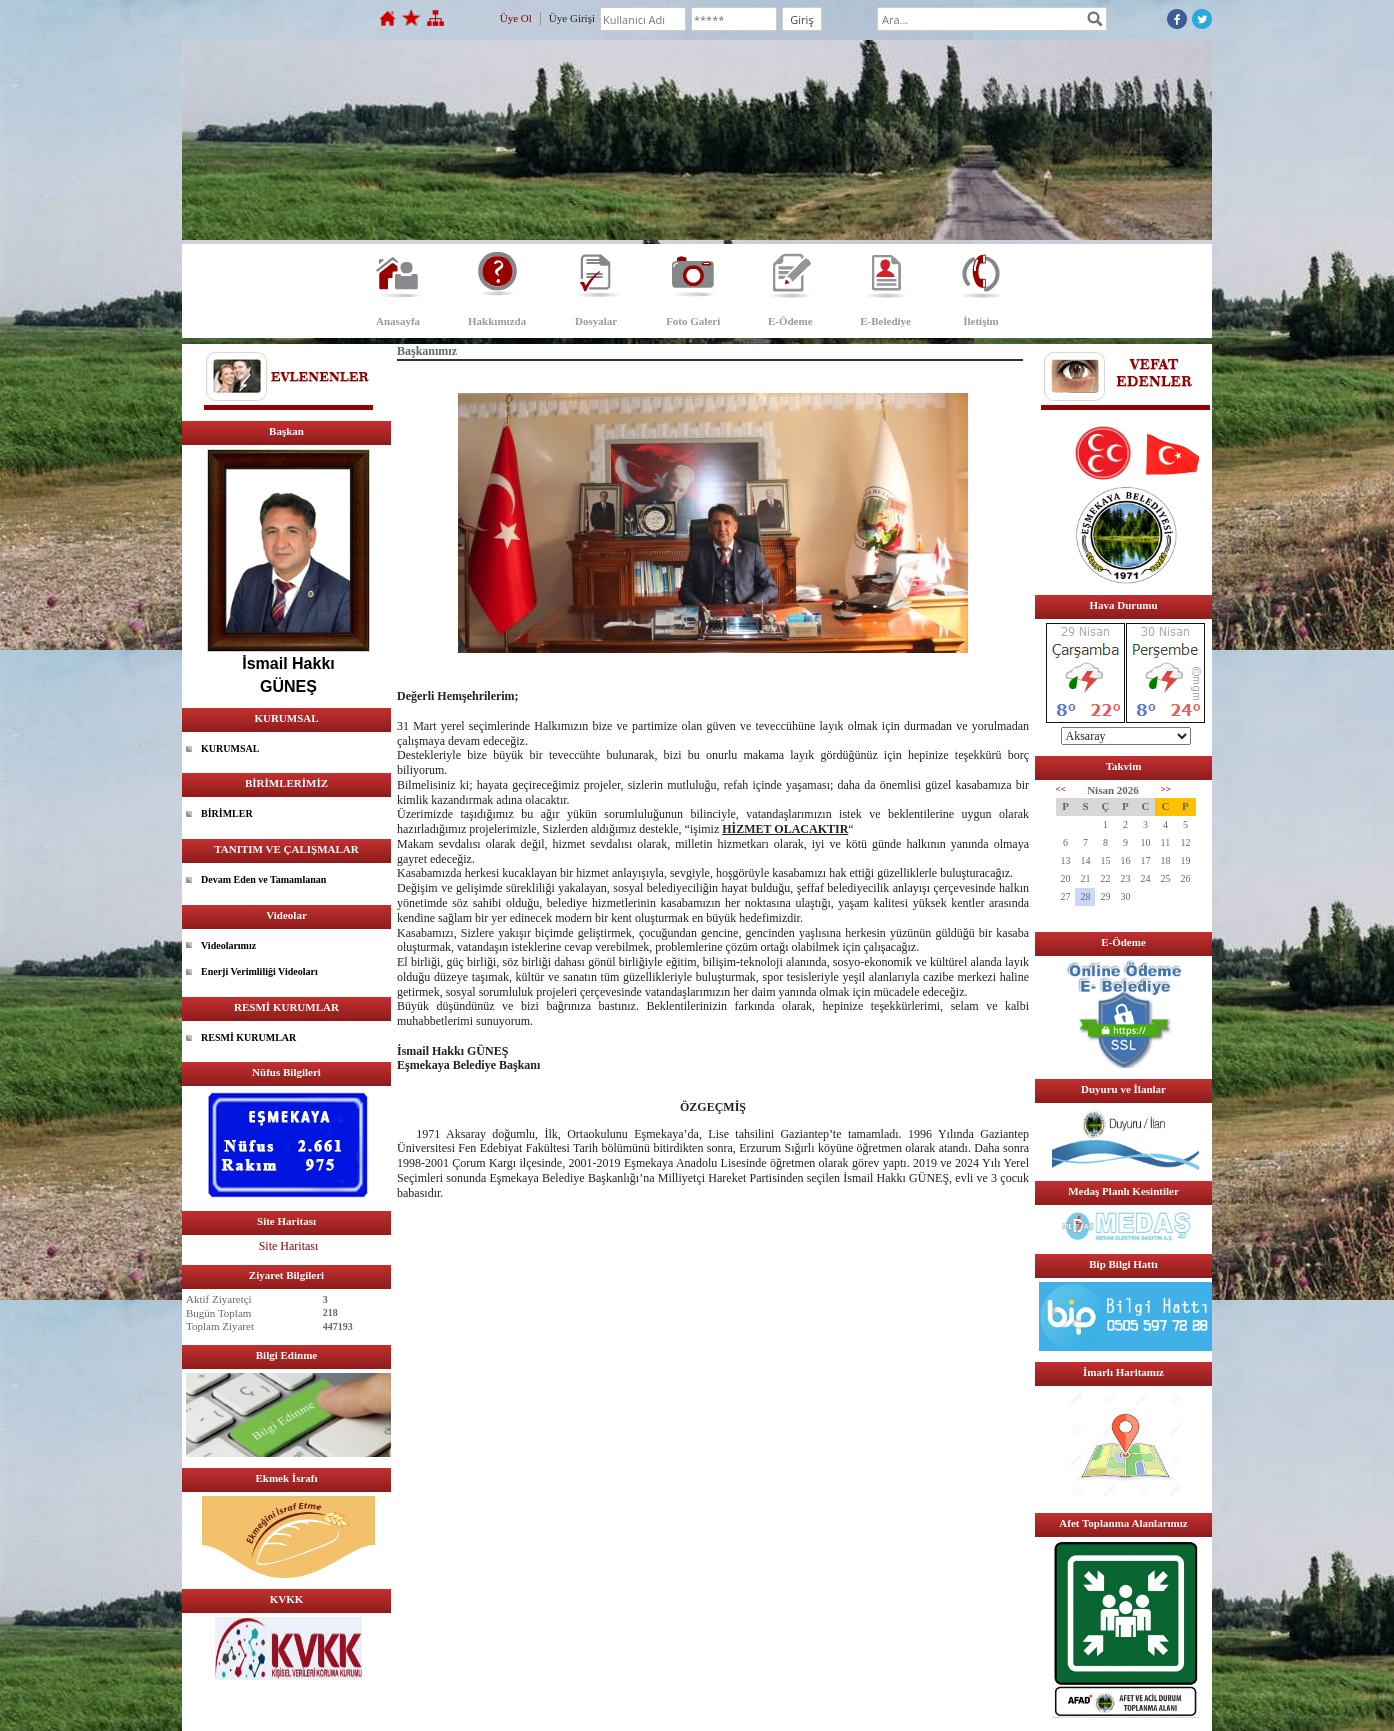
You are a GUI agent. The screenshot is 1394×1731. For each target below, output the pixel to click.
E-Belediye (885, 321)
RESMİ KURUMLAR (248, 1037)
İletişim (980, 321)
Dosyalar (596, 321)
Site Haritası (289, 1246)
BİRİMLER (227, 813)
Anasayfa (398, 321)
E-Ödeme (790, 321)
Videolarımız (228, 945)
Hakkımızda (497, 321)
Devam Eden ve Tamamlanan (263, 879)
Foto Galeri (693, 321)
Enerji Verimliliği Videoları (259, 971)
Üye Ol (516, 18)
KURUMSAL (230, 748)
